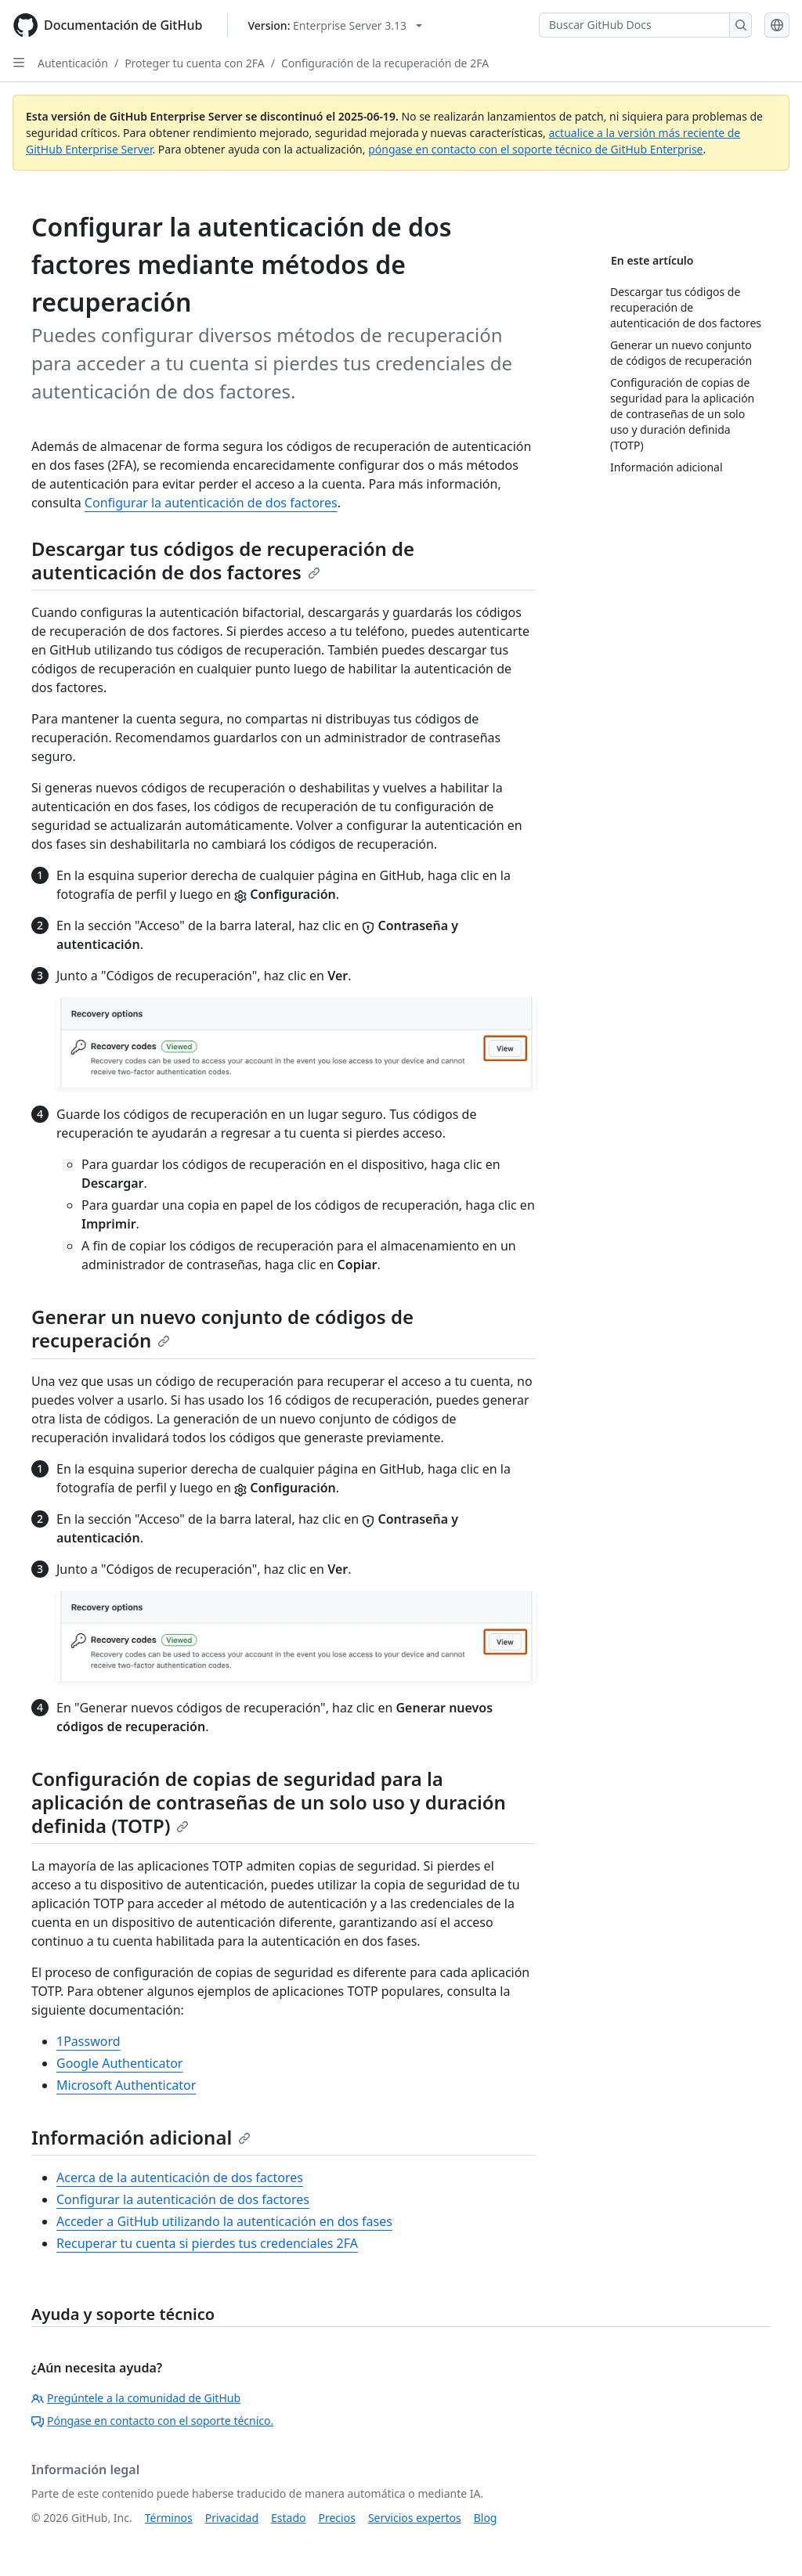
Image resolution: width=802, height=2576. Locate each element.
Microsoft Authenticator (126, 2085)
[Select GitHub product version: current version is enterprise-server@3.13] (334, 25)
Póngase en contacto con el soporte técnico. (152, 2420)
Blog (485, 2517)
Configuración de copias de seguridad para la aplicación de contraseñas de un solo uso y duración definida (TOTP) (268, 1802)
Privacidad (231, 2517)
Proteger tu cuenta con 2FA (195, 63)
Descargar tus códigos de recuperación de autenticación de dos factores (222, 560)
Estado (288, 2517)
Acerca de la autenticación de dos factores (179, 2177)
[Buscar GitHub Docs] (634, 25)
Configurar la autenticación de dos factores (211, 502)
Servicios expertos (414, 2517)
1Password (88, 2041)
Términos (169, 2517)
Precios (337, 2517)
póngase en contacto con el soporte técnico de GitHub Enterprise (535, 149)
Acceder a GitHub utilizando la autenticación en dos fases (224, 2221)
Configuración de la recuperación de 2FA (385, 63)
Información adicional (141, 2137)
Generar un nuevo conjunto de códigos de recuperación (222, 1328)
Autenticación (73, 63)
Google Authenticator (119, 2063)
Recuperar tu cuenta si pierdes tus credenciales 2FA (207, 2243)
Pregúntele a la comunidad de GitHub (135, 2397)
